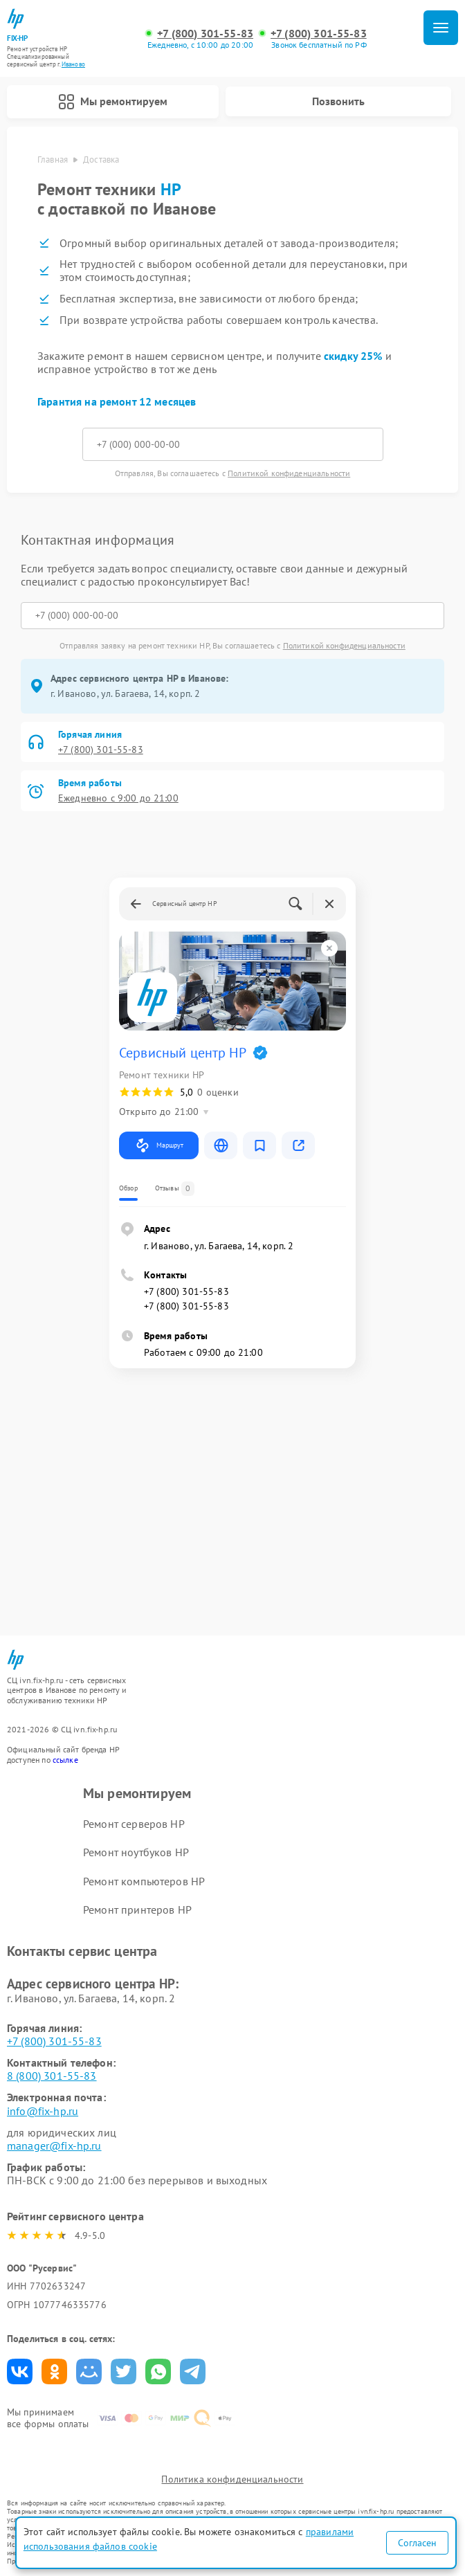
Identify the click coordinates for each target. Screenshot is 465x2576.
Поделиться (20, 2371)
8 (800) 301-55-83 (52, 2076)
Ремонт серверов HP (134, 1824)
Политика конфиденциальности (232, 2479)
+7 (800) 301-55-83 (205, 33)
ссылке (65, 1759)
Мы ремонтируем (112, 101)
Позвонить (338, 101)
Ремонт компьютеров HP (144, 1881)
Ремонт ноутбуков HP (136, 1852)
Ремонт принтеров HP (137, 1909)
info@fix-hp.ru (42, 2111)
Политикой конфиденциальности (289, 473)
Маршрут (158, 1145)
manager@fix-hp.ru (54, 2145)
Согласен (417, 2543)
